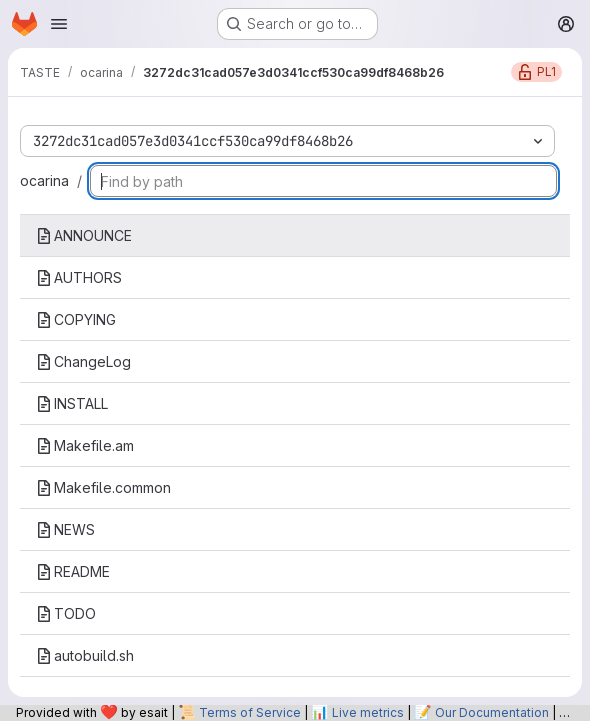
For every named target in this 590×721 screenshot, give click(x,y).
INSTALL (72, 403)
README (73, 571)
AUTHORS (79, 277)
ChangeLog (83, 361)
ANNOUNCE (84, 235)
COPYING (76, 319)
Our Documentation (492, 712)
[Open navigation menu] (59, 24)
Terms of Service (250, 712)
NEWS (65, 529)
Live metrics (368, 712)
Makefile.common (103, 487)
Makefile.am (85, 445)
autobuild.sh (85, 655)
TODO (66, 613)
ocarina (44, 180)
